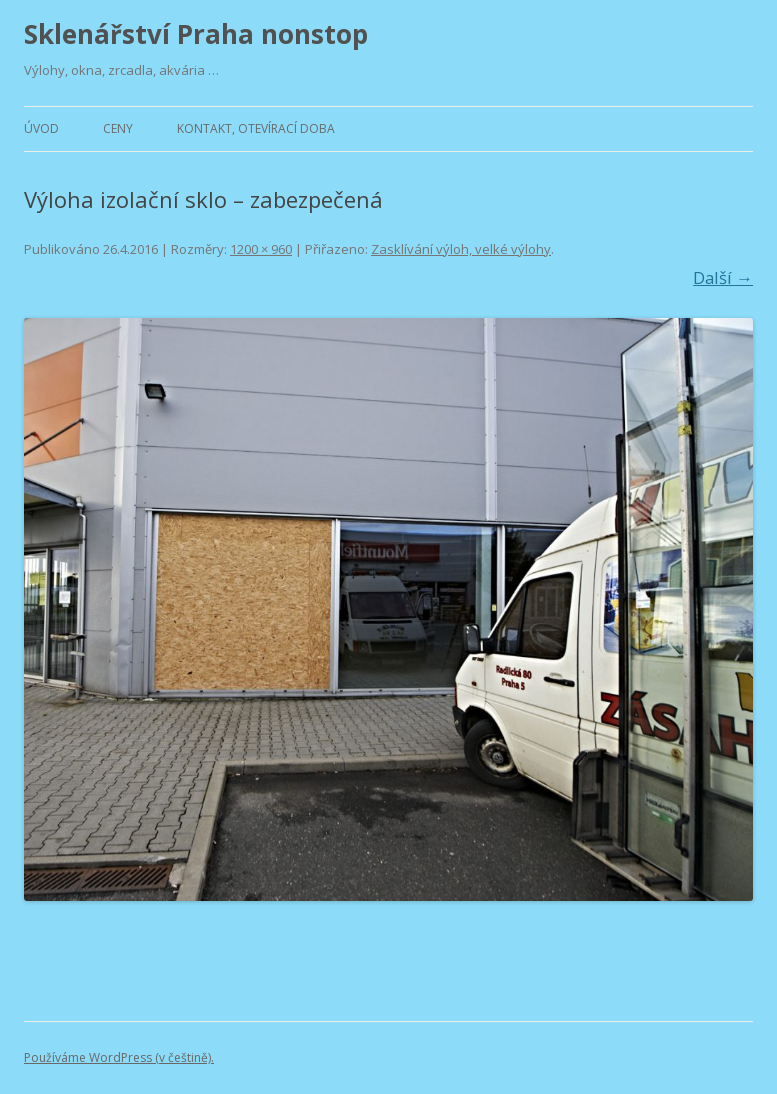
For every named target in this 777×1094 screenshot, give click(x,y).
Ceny (118, 128)
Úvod (41, 128)
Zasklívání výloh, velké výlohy (461, 249)
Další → (723, 277)
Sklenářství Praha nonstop (196, 34)
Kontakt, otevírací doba (256, 128)
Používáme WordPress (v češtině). (119, 1057)
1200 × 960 (261, 249)
